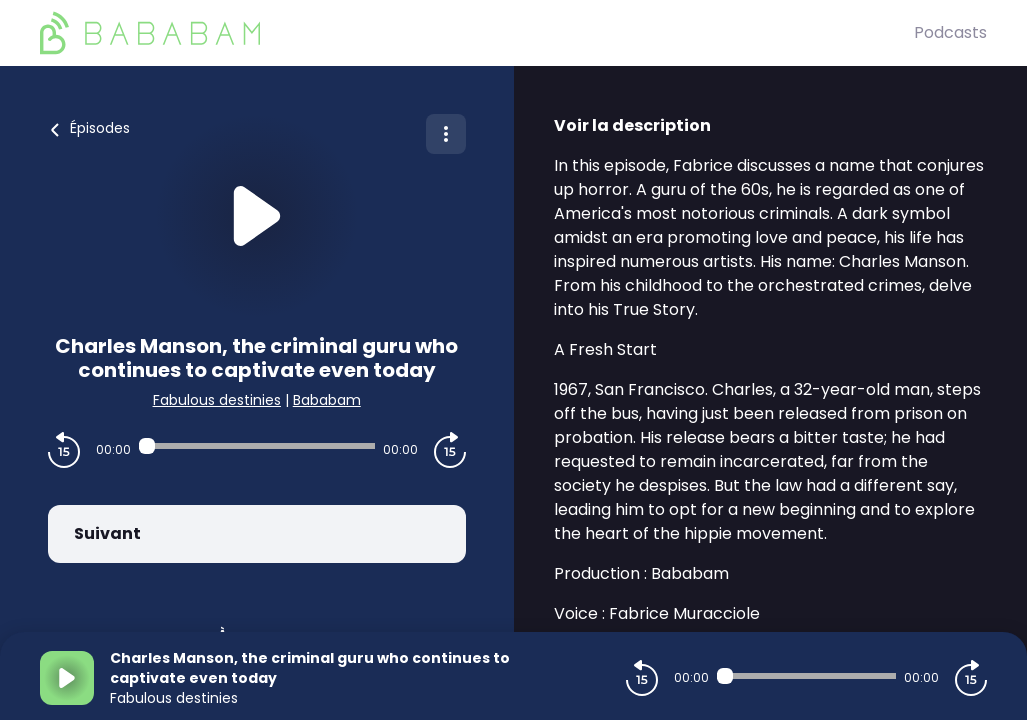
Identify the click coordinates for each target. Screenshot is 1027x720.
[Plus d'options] (446, 134)
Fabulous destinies (217, 400)
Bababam (327, 400)
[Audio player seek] (257, 446)
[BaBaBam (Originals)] (477, 33)
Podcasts (950, 32)
